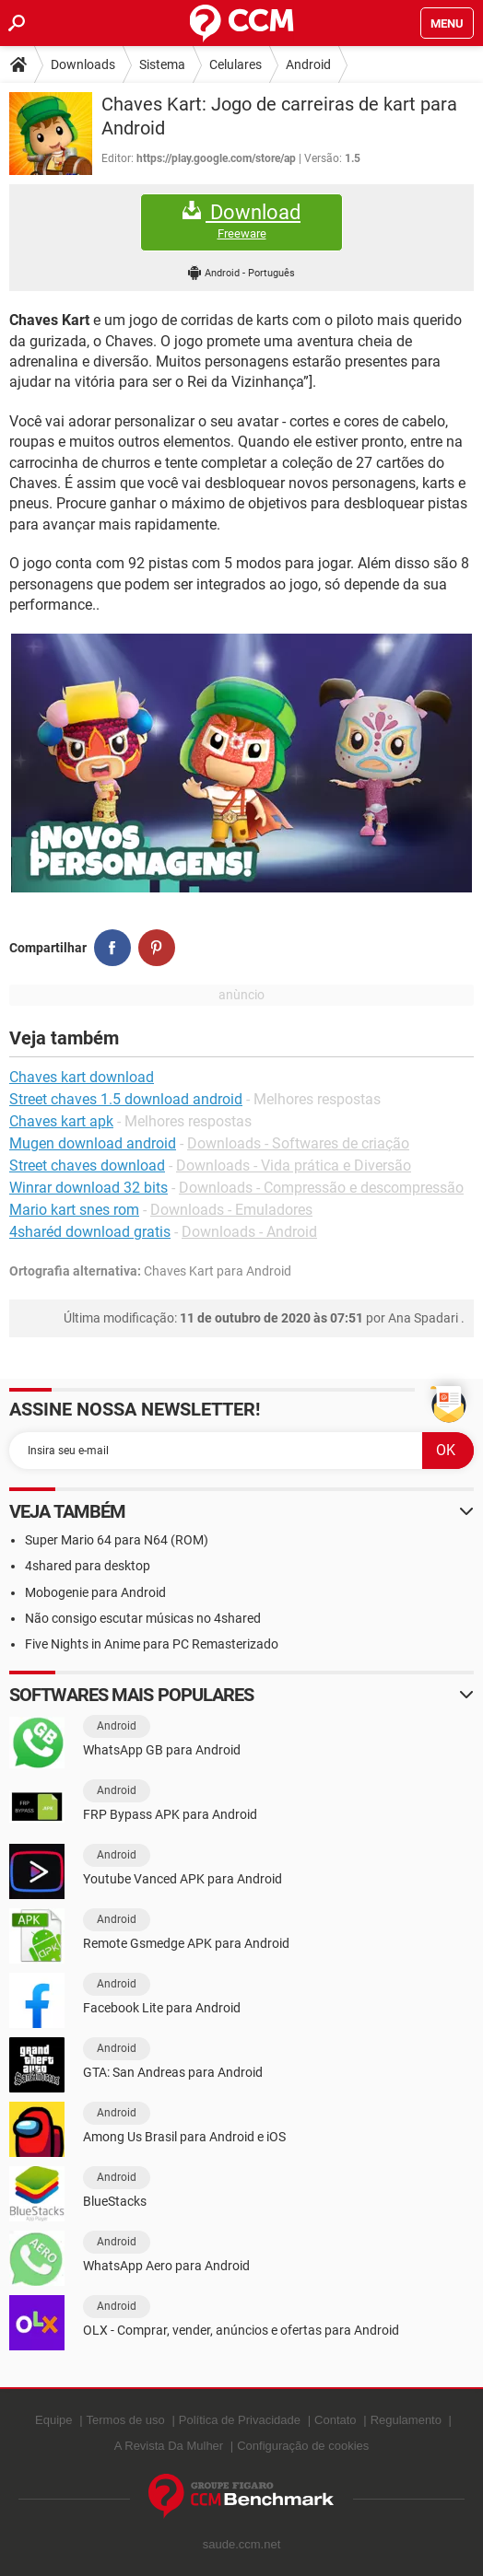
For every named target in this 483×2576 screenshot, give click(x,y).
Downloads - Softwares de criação (298, 1143)
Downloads (83, 64)
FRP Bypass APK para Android (170, 1814)
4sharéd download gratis (90, 1232)
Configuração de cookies (303, 2446)
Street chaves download (87, 1165)
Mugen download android (92, 1143)
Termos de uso (126, 2420)
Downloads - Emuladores (231, 1209)
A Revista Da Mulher (169, 2446)
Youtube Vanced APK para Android (182, 1878)
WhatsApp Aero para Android (166, 2265)
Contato (335, 2420)
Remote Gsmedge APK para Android (186, 1943)
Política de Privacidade (239, 2420)
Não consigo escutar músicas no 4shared (143, 1618)
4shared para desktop (87, 1565)
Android (308, 64)
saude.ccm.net (242, 2544)
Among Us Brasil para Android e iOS (184, 2136)
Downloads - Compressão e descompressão (321, 1187)
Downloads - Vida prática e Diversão (293, 1165)
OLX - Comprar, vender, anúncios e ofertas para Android (241, 2330)
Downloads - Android (249, 1232)
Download (241, 221)
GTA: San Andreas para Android (173, 2072)
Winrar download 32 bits (88, 1187)
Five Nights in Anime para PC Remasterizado (151, 1644)
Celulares (235, 64)
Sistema (162, 64)
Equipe (53, 2420)
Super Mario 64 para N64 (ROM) (116, 1540)
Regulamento (406, 2420)
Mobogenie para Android (95, 1592)
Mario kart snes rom (74, 1209)
